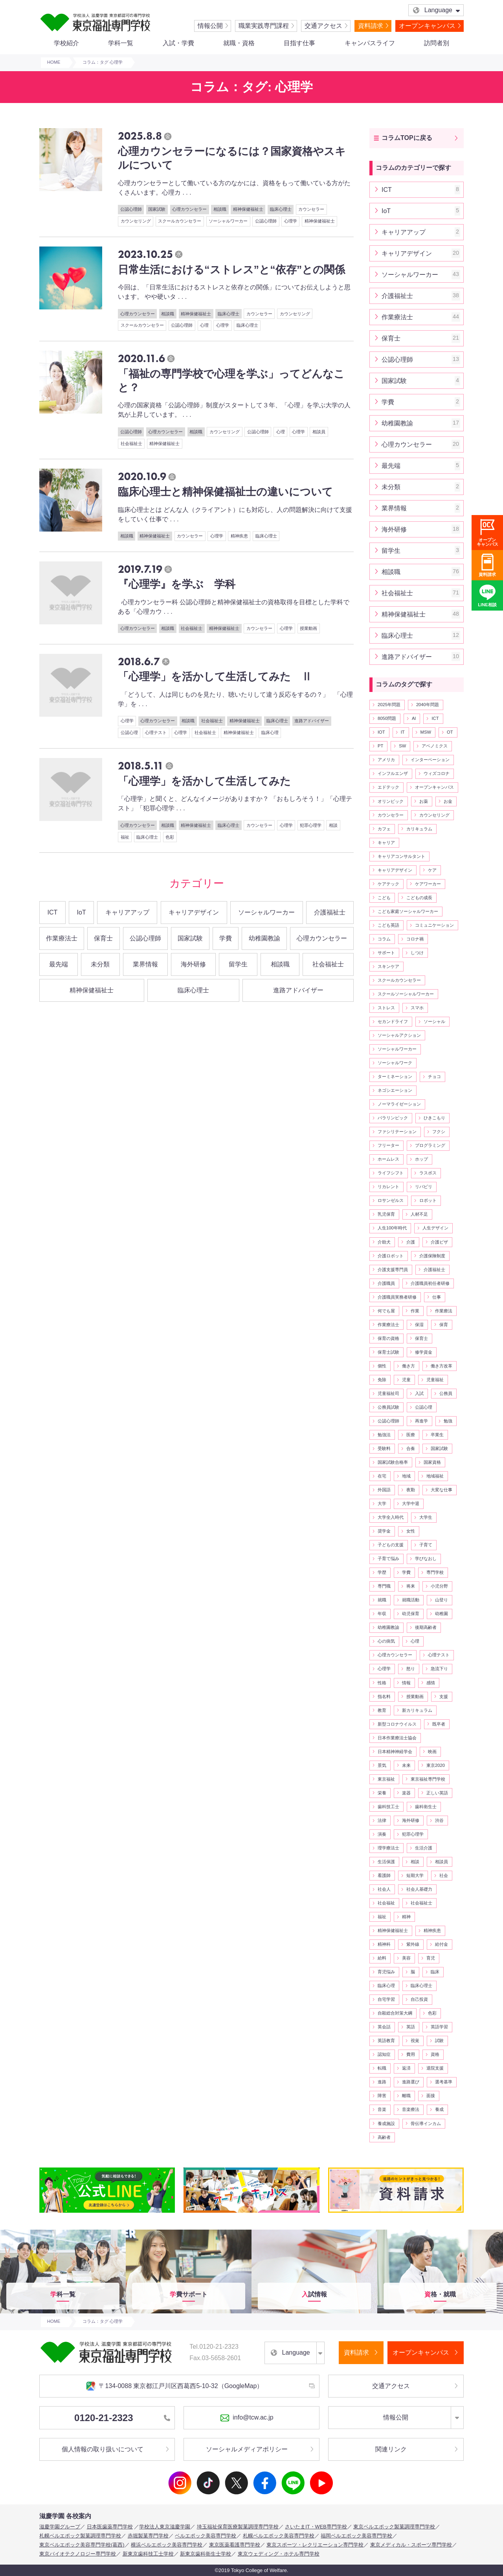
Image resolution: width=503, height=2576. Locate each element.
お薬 (423, 801)
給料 (382, 1958)
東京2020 (435, 1765)
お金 (448, 801)
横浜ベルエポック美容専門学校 (166, 2545)
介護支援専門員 (393, 1269)
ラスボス (428, 1172)
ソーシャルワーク (395, 1062)
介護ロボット (391, 1255)
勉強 (448, 1421)
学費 (225, 938)
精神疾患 (239, 536)
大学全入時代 (391, 1517)
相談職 (219, 209)
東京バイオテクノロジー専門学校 (77, 2554)
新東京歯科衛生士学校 (205, 2554)
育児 (430, 1958)
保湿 (419, 1324)
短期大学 (415, 1875)
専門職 (384, 1586)
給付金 (441, 1944)
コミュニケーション (434, 925)
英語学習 (439, 2026)
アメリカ (386, 759)
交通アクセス (323, 25)
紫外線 (412, 1944)
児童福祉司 (388, 1393)
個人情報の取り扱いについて (102, 2449)
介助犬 (384, 1242)
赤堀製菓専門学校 (148, 2536)
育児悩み (386, 1971)
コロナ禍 (415, 939)
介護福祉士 (329, 912)
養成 (439, 2109)
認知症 (384, 2054)
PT (380, 745)
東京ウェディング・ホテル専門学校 (278, 2554)
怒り (410, 1668)
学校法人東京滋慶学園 (164, 2527)
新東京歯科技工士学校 (148, 2554)
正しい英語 (437, 1792)
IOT (381, 732)
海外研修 (193, 964)
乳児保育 (386, 1214)
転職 (382, 2068)
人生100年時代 (392, 1227)
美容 (406, 1958)
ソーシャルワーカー (228, 221)
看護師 (384, 1875)
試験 (439, 2040)
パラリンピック (393, 1117)
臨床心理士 (281, 209)
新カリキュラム (417, 1710)
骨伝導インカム (426, 2123)
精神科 (384, 1944)
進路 (382, 2081)
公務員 (445, 1393)
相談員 (318, 431)
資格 (435, 2054)
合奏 (410, 1448)
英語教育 (386, 2040)
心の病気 (386, 1641)
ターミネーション (395, 1076)
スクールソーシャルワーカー (406, 994)
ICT (53, 912)
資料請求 (370, 25)
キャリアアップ (127, 912)
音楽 (382, 2109)
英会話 (384, 2026)
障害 (382, 2095)
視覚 (415, 2040)
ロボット (428, 1200)
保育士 (103, 938)
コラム (384, 939)
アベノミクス (435, 745)
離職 (406, 2095)
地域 (406, 1476)
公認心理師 (131, 209)
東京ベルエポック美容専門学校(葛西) (82, 2545)
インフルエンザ (393, 773)
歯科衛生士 (426, 1806)
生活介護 (423, 1848)
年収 (382, 1613)
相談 (333, 825)
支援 (443, 1696)
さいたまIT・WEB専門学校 (316, 2527)
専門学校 (435, 1572)
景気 (382, 1765)
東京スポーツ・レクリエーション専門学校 (314, 2545)
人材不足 (419, 1214)
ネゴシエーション (395, 1090)
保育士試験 (388, 1352)
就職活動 (410, 1599)
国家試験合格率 (393, 1462)
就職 (382, 1599)
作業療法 (443, 1310)
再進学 (421, 1421)
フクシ (438, 1131)
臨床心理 (270, 732)
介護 (410, 1242)
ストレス (386, 1007)
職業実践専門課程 (264, 25)
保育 (443, 1324)
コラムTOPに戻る (407, 137)
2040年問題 (427, 704)
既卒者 (438, 1724)
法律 (382, 1820)
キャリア (386, 842)
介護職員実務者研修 (397, 1297)
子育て (425, 1544)
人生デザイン (435, 1227)
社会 (443, 1875)
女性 (410, 1531)
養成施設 (386, 2123)
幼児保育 (410, 1613)
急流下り (439, 1668)
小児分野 (439, 1586)
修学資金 (423, 1352)
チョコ (434, 1076)
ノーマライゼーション (399, 1104)
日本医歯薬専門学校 (110, 2527)
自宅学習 (386, 1999)
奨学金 (384, 1531)
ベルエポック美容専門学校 (205, 2536)
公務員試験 (388, 1407)
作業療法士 (61, 938)
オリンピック (391, 801)
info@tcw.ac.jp (246, 2418)
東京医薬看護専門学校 (234, 2545)
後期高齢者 (426, 1627)
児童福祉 (435, 1379)
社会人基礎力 (419, 1889)
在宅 (382, 1476)
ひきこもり (434, 1117)
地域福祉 (435, 1476)
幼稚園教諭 (264, 938)
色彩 (169, 837)
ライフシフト (391, 1172)
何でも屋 (386, 1310)
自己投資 (419, 1999)
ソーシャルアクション (399, 1035)
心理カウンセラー (189, 209)
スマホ (417, 1007)
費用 (410, 2054)
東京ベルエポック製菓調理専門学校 (394, 2527)
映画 (432, 1751)
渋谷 (439, 1820)
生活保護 (386, 1861)
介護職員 (386, 1283)
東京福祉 (386, 1779)
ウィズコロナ (437, 773)
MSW (425, 732)
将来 (410, 1586)
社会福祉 (386, 1903)
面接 (430, 2095)
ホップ (421, 1159)
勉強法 (384, 1434)
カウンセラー (311, 209)
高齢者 (384, 2137)
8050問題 (387, 718)
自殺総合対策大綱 (395, 2013)
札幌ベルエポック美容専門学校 (278, 2536)
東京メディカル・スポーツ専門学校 (411, 2545)
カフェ (384, 828)
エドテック (388, 787)
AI (414, 718)
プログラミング (430, 1145)
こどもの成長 (419, 897)
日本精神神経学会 (395, 1751)
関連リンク (391, 2449)
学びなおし (426, 1558)
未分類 (100, 964)
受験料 (384, 1448)
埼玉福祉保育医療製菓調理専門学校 (238, 2527)
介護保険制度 (432, 1255)
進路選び (410, 2081)
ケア (432, 870)
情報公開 (210, 25)
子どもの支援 (391, 1544)
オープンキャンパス (427, 25)
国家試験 (156, 209)
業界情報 (145, 964)
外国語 (384, 1489)
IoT (81, 912)
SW (402, 745)
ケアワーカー (428, 883)
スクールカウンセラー (179, 221)
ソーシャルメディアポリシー (247, 2449)
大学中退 (410, 1503)
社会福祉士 (131, 443)
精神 (406, 1916)
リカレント (388, 1186)
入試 (419, 1393)
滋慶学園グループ (59, 2527)
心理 (204, 325)
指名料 (384, 1696)
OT (450, 732)
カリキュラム (419, 828)
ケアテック (388, 883)
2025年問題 (389, 704)
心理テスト (156, 732)
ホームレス (388, 1159)
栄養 (382, 1792)
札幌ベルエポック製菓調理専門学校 (80, 2536)
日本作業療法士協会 (397, 1737)
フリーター (388, 1145)
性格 (382, 1682)
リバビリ (423, 1186)
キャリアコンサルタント (401, 856)
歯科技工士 (388, 1806)
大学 (382, 1503)
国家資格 (432, 1462)
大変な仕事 (441, 1489)
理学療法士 (388, 1848)
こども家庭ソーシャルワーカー (408, 911)
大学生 (425, 1517)
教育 (382, 1710)
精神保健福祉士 (248, 209)
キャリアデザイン (194, 912)
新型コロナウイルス (397, 1724)
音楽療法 (410, 2109)
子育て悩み (388, 1558)
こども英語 (388, 925)
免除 (382, 1379)
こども (384, 897)
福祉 (125, 837)
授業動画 (308, 628)
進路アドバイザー (311, 720)
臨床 (435, 1971)
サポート (386, 952)
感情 (430, 1682)
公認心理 (129, 732)
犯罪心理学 (310, 825)
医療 (410, 1434)
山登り (441, 1599)
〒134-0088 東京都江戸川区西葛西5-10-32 (174, 2386)
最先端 (58, 964)
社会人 (384, 1889)
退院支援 (435, 2068)
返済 (406, 2068)
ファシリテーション (397, 1131)
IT (403, 732)
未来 (406, 1765)
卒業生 (437, 1434)
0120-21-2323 (122, 2417)
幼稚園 (441, 1613)
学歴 (382, 1572)
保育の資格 (388, 1338)
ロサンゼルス (391, 1200)
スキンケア (388, 966)
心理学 (290, 221)
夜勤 (410, 1489)
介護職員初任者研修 (430, 1283)
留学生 (238, 964)
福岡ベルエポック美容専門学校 (356, 2536)
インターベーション (430, 759)
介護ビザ (439, 1242)
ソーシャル (434, 1021)
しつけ (417, 952)
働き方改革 (441, 1365)
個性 (382, 1365)
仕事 (436, 1297)
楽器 (406, 1792)
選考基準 (443, 2081)
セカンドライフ (393, 1021)
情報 (406, 1682)
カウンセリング (136, 221)
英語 (410, 2026)
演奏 (382, 1834)
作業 (415, 1310)
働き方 (408, 1365)
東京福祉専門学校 (428, 1779)
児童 (406, 1379)
